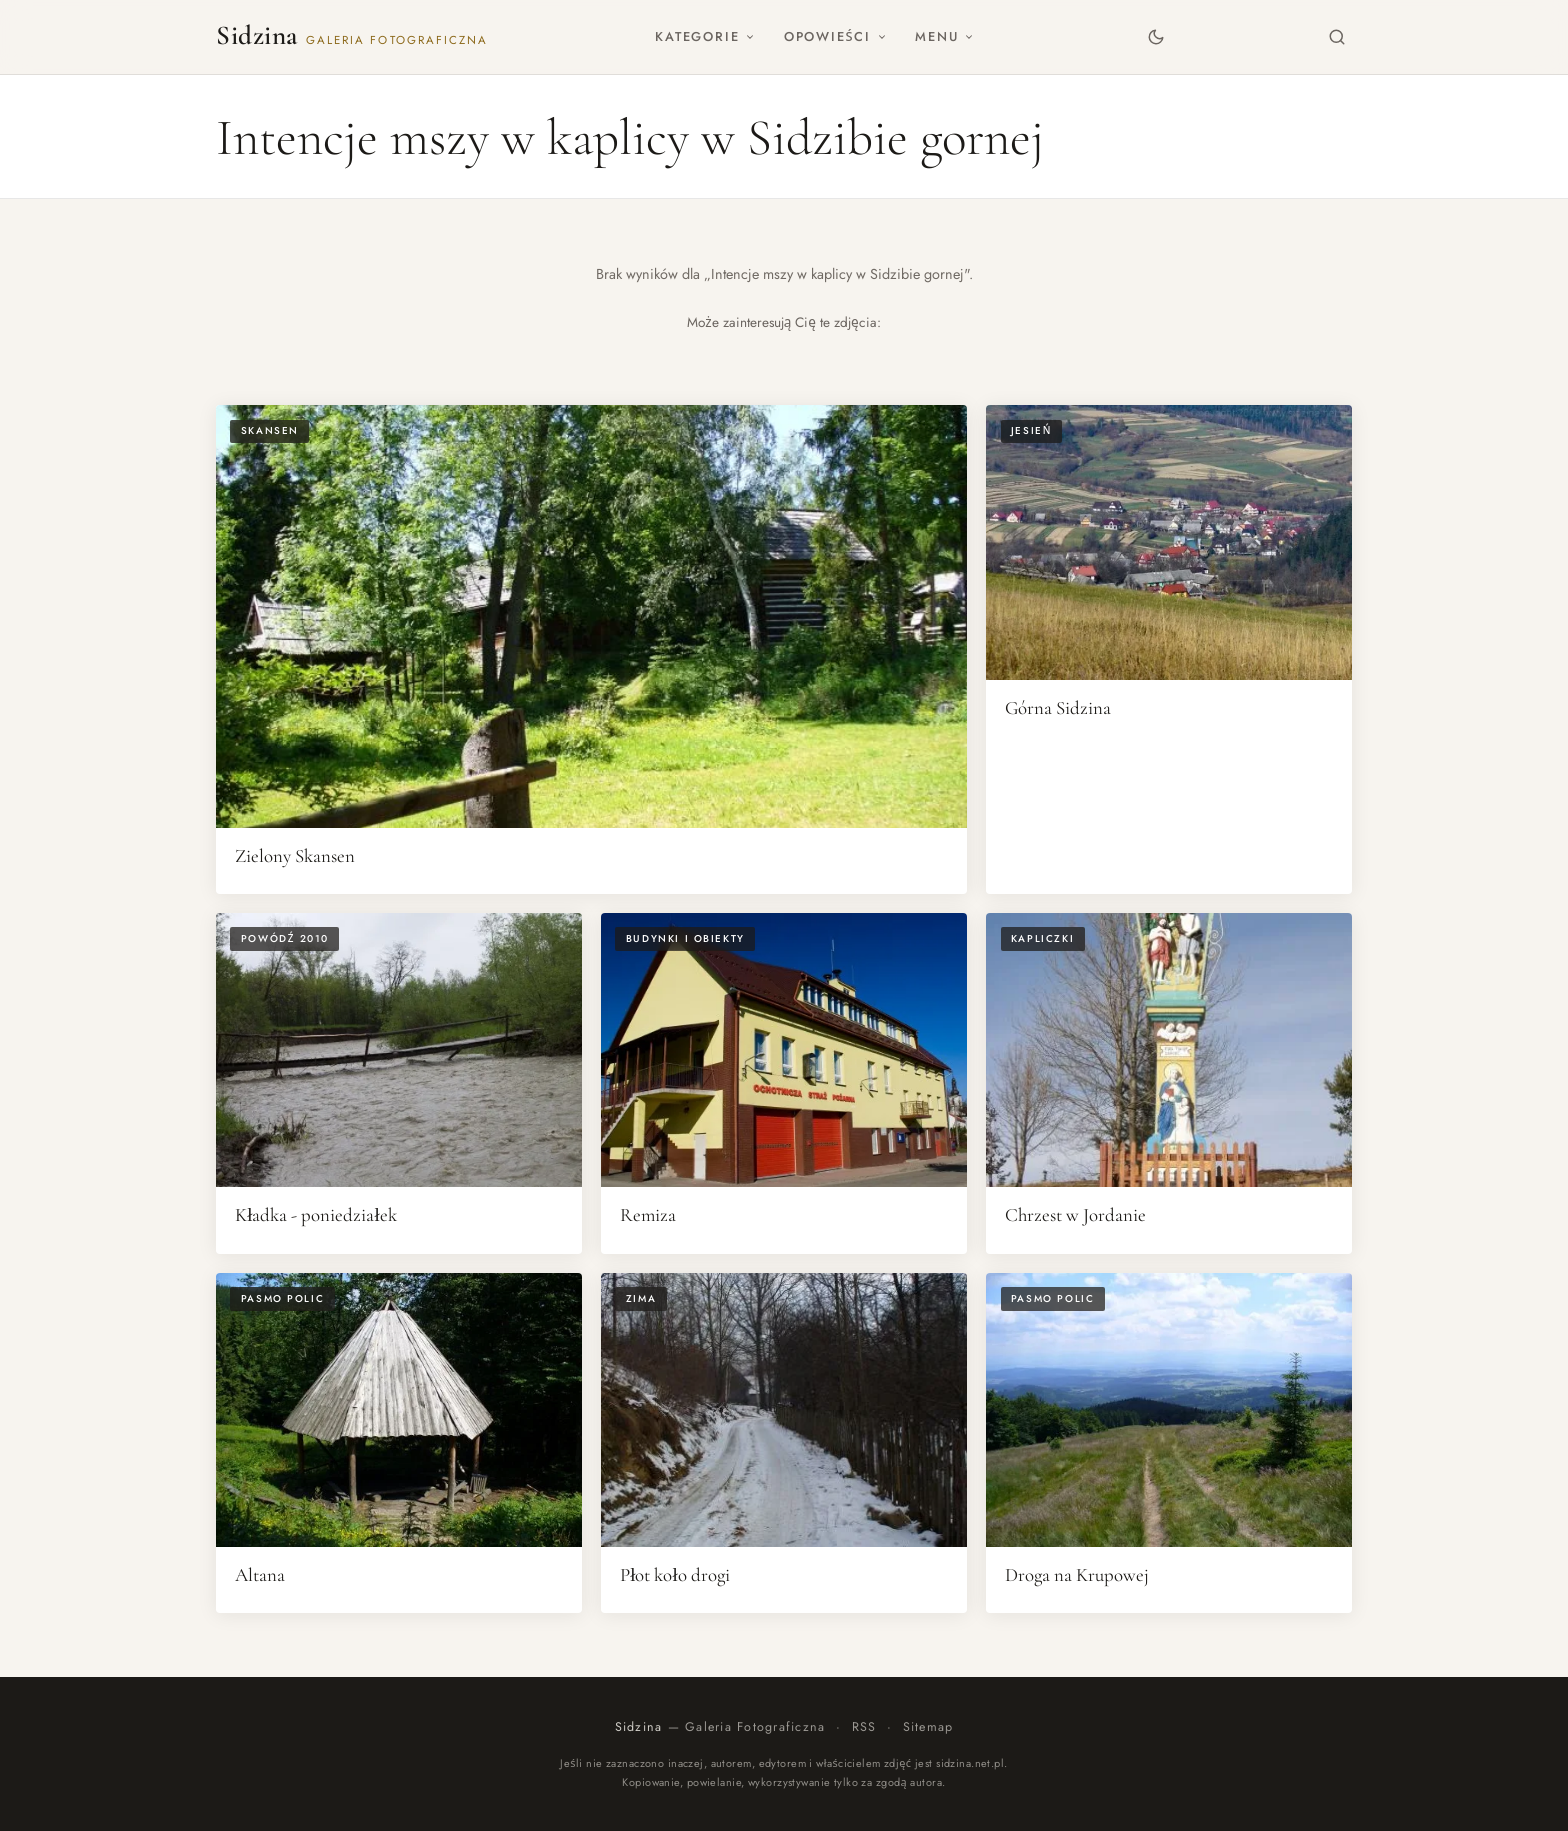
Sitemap (928, 1727)
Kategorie (705, 36)
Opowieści (835, 36)
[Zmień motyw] (1155, 36)
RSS (864, 1727)
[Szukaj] (1337, 36)
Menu (944, 36)
